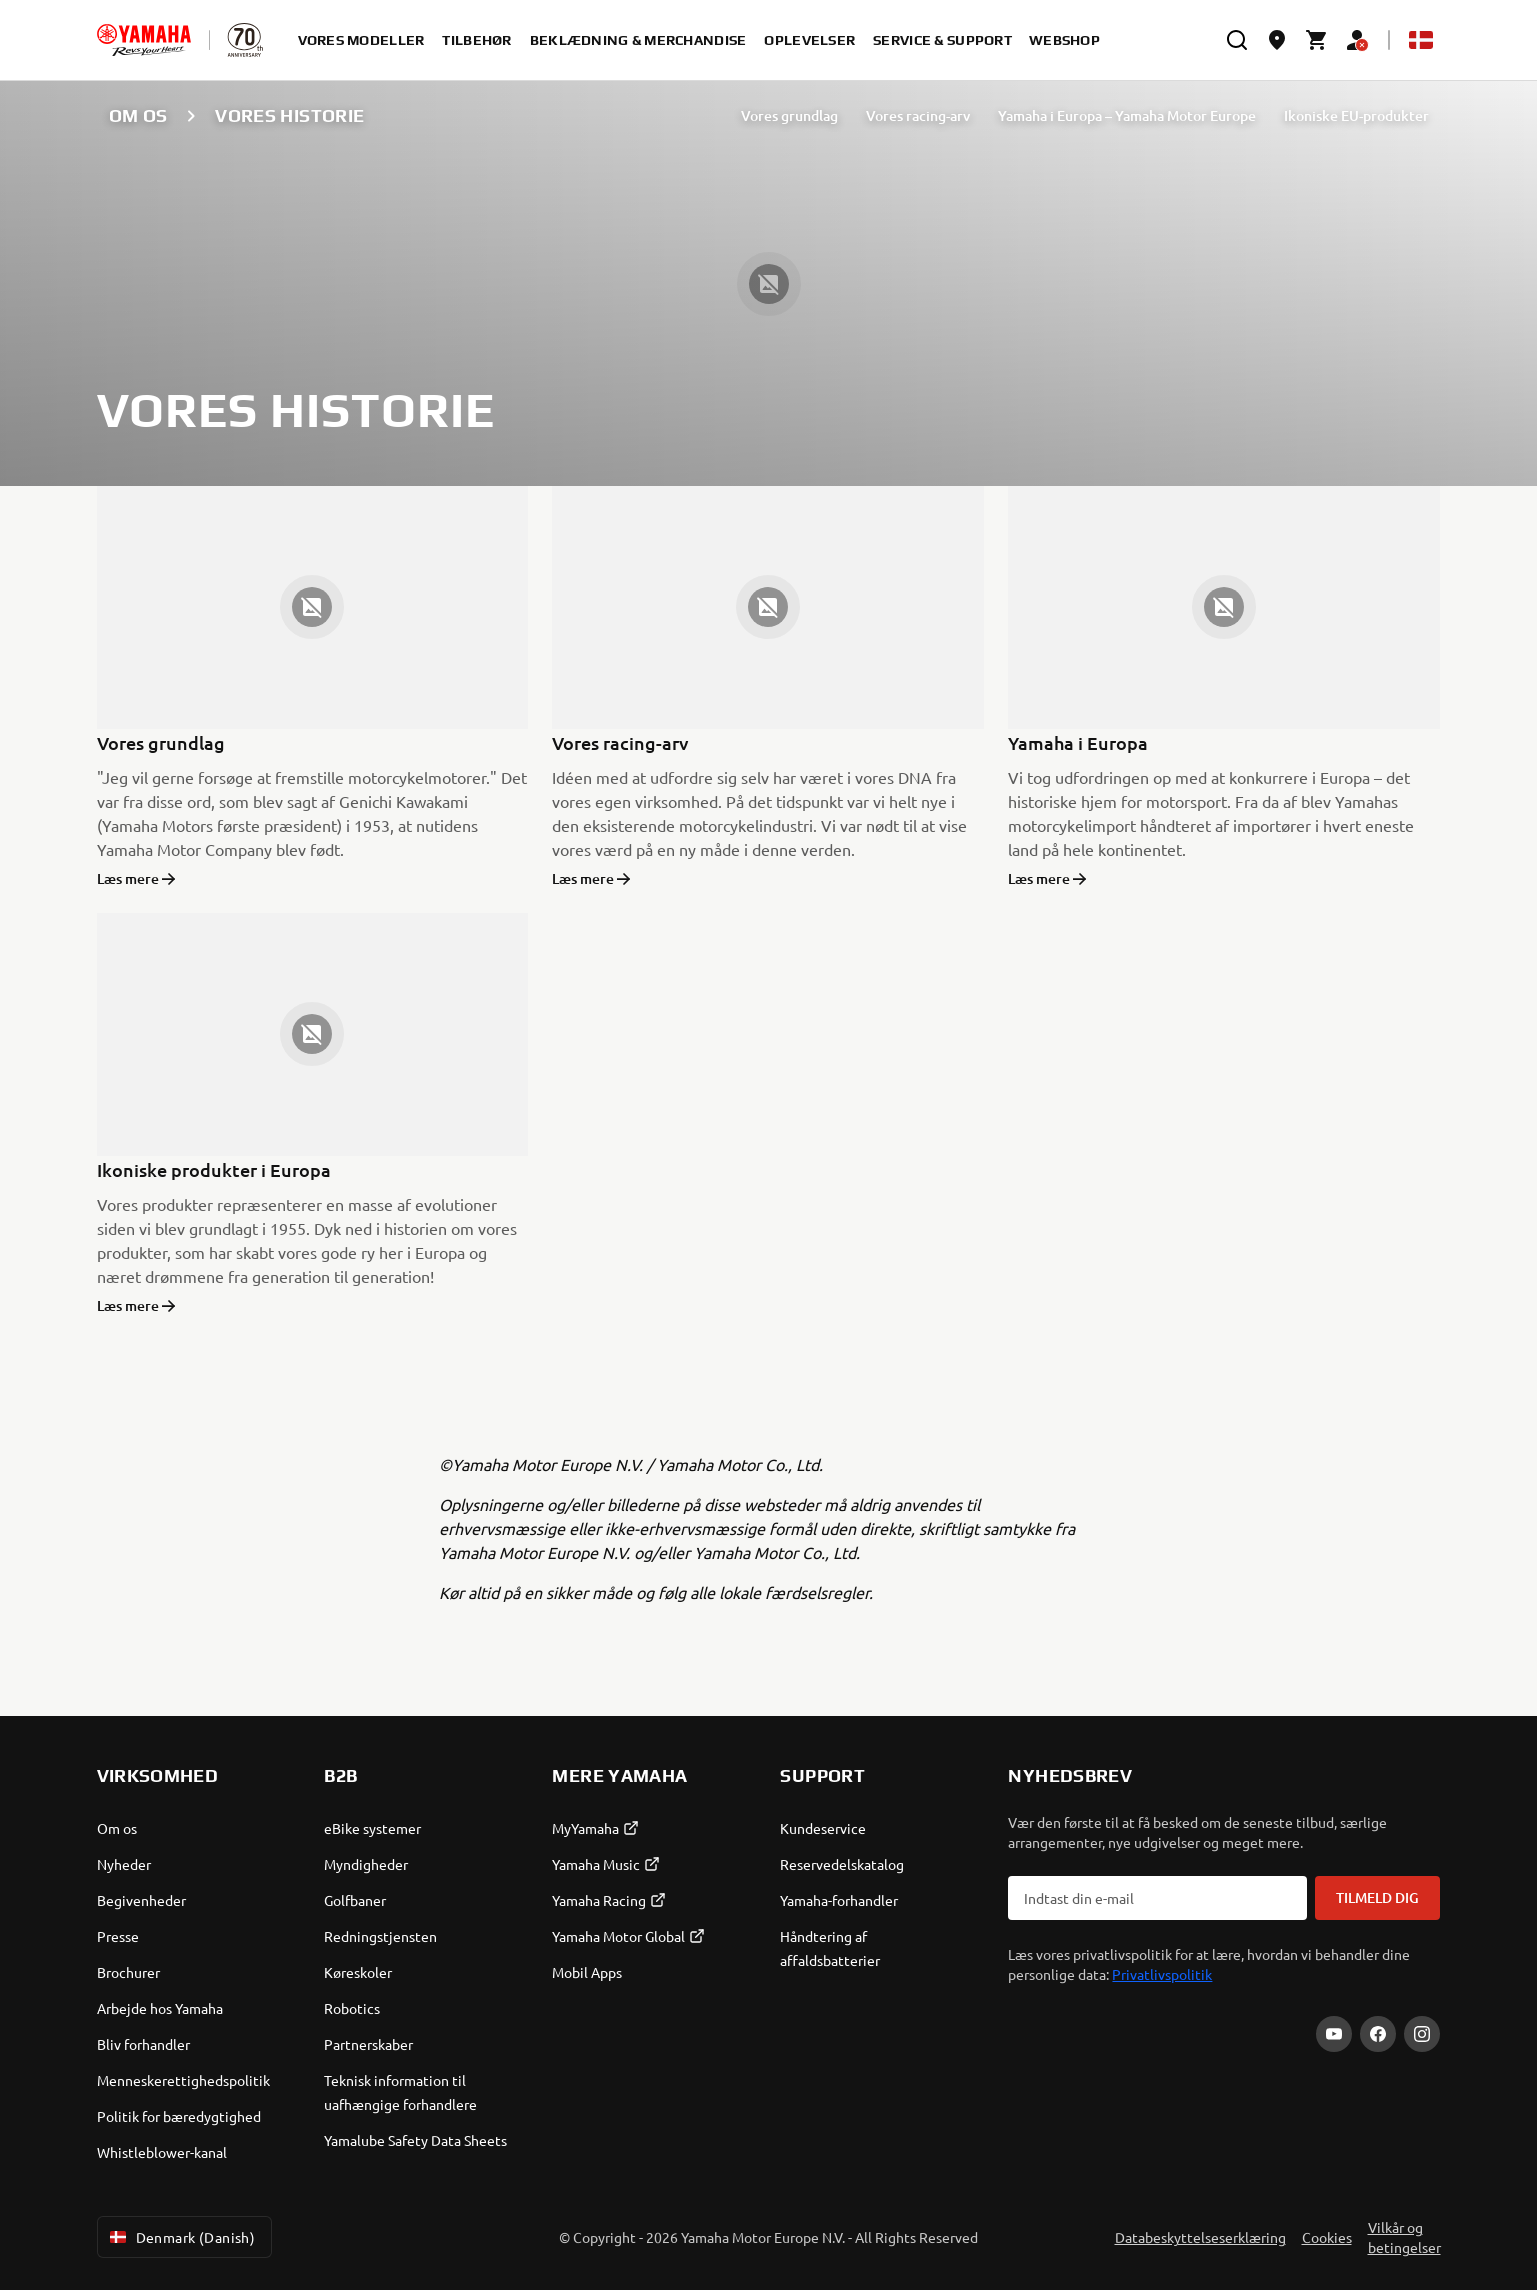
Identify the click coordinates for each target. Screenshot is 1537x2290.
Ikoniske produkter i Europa (214, 1169)
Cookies (1327, 2237)
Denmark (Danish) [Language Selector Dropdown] (181, 2237)
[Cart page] (1317, 40)
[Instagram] (1422, 2034)
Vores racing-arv (918, 115)
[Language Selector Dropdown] (1421, 40)
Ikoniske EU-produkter (1356, 115)
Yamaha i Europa (1078, 742)
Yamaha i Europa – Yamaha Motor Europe (1127, 115)
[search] (1237, 40)
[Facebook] (1378, 2034)
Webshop (1064, 40)
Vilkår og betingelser (1404, 2237)
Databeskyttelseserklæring (1200, 2237)
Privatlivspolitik (1162, 1974)
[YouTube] (1334, 2034)
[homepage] (144, 40)
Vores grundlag (789, 115)
